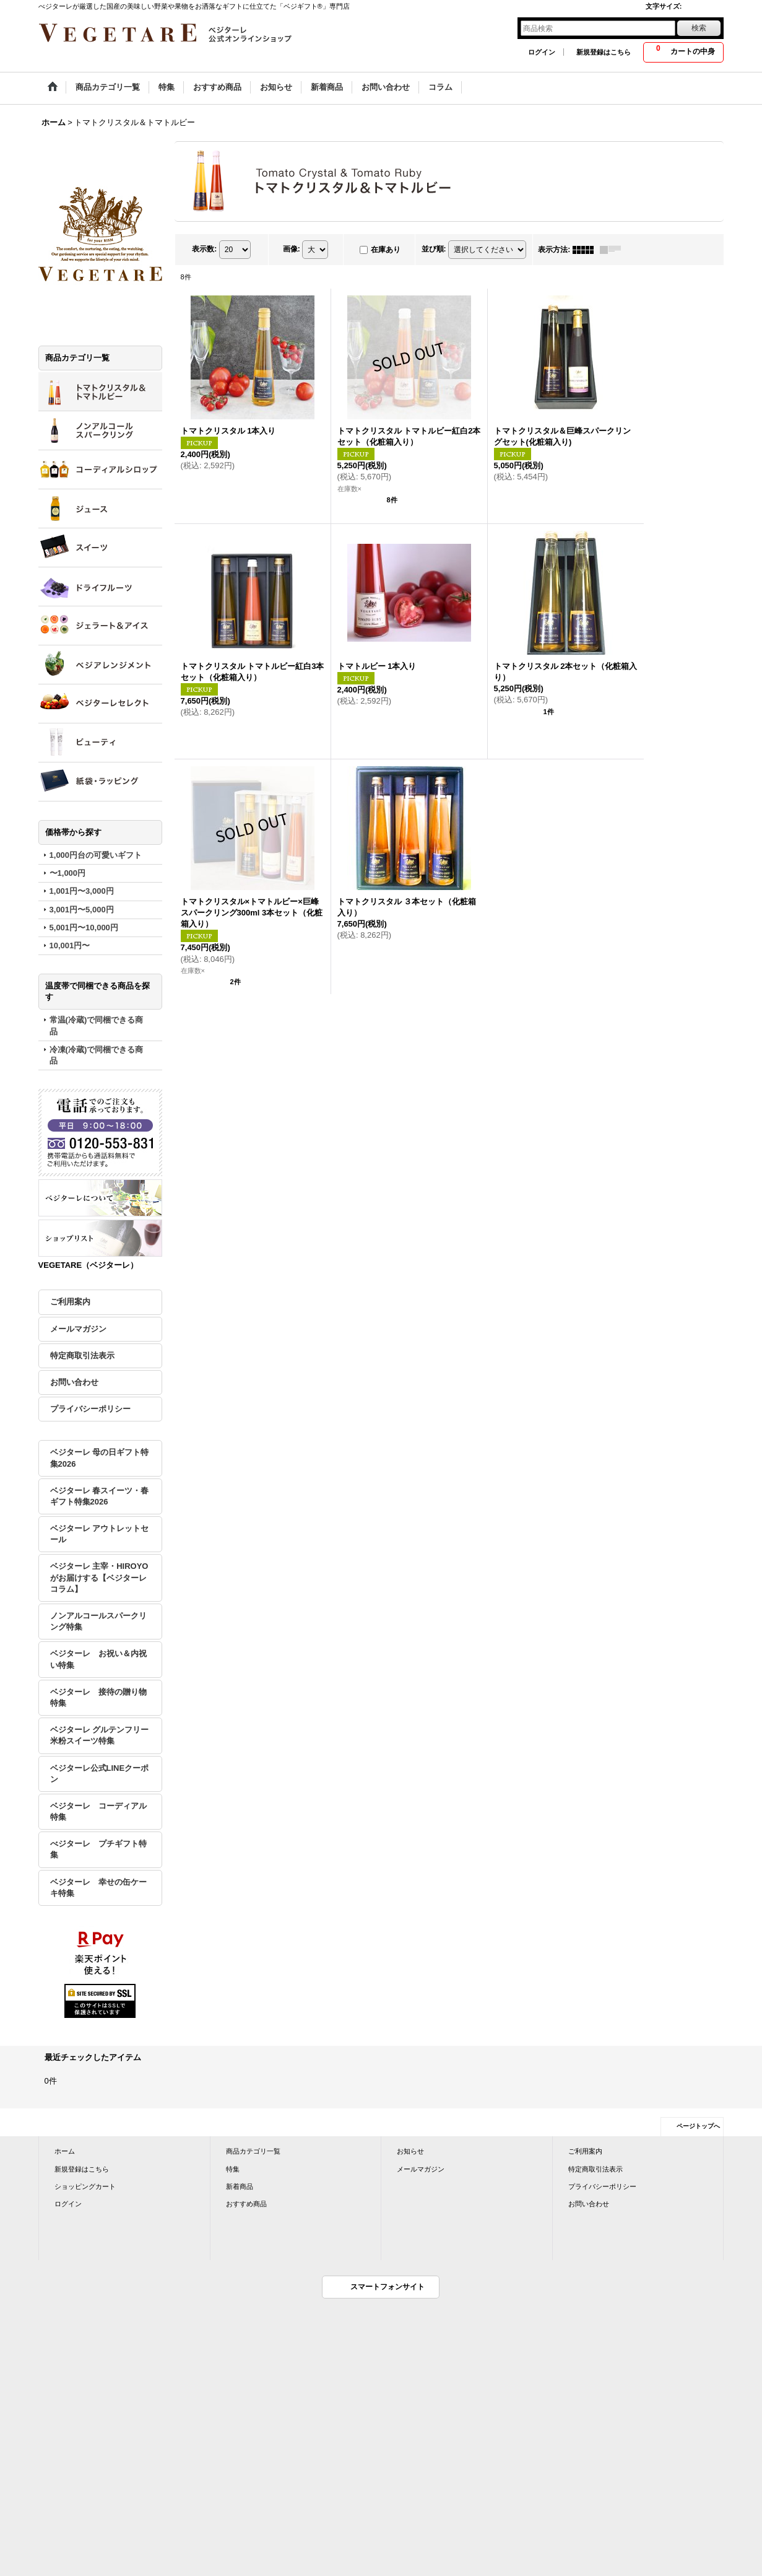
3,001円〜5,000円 (82, 909)
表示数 (204, 249)
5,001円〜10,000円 (84, 927)
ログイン (541, 52)
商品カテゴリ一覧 (253, 2151)
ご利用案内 (70, 1301)
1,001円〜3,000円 (82, 891)
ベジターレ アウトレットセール (99, 1534)
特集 (233, 2169)
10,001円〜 (70, 945)
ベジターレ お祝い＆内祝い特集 (98, 1659)
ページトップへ (698, 2126)
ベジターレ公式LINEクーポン (99, 1773)
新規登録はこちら (603, 52)
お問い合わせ (74, 1382)
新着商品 (239, 2186)
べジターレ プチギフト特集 (98, 1849)
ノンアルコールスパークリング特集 (98, 1621)
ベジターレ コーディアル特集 (98, 1811)
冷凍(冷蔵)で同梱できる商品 (97, 1055)
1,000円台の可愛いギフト (96, 855)
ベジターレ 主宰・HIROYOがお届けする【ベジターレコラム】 (99, 1577)
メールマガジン (78, 1329)
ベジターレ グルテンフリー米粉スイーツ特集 (99, 1735)
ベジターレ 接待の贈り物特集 (98, 1697)
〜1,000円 (68, 873)
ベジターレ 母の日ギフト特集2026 (99, 1457)
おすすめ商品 (246, 2203)
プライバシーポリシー (90, 1408)
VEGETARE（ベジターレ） (88, 1265)
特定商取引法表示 (82, 1355)
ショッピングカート (85, 2186)
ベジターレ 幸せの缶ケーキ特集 (98, 1887)
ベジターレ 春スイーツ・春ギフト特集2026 (99, 1496)
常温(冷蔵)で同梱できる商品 (97, 1025)
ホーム (64, 2151)
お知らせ (410, 2151)
